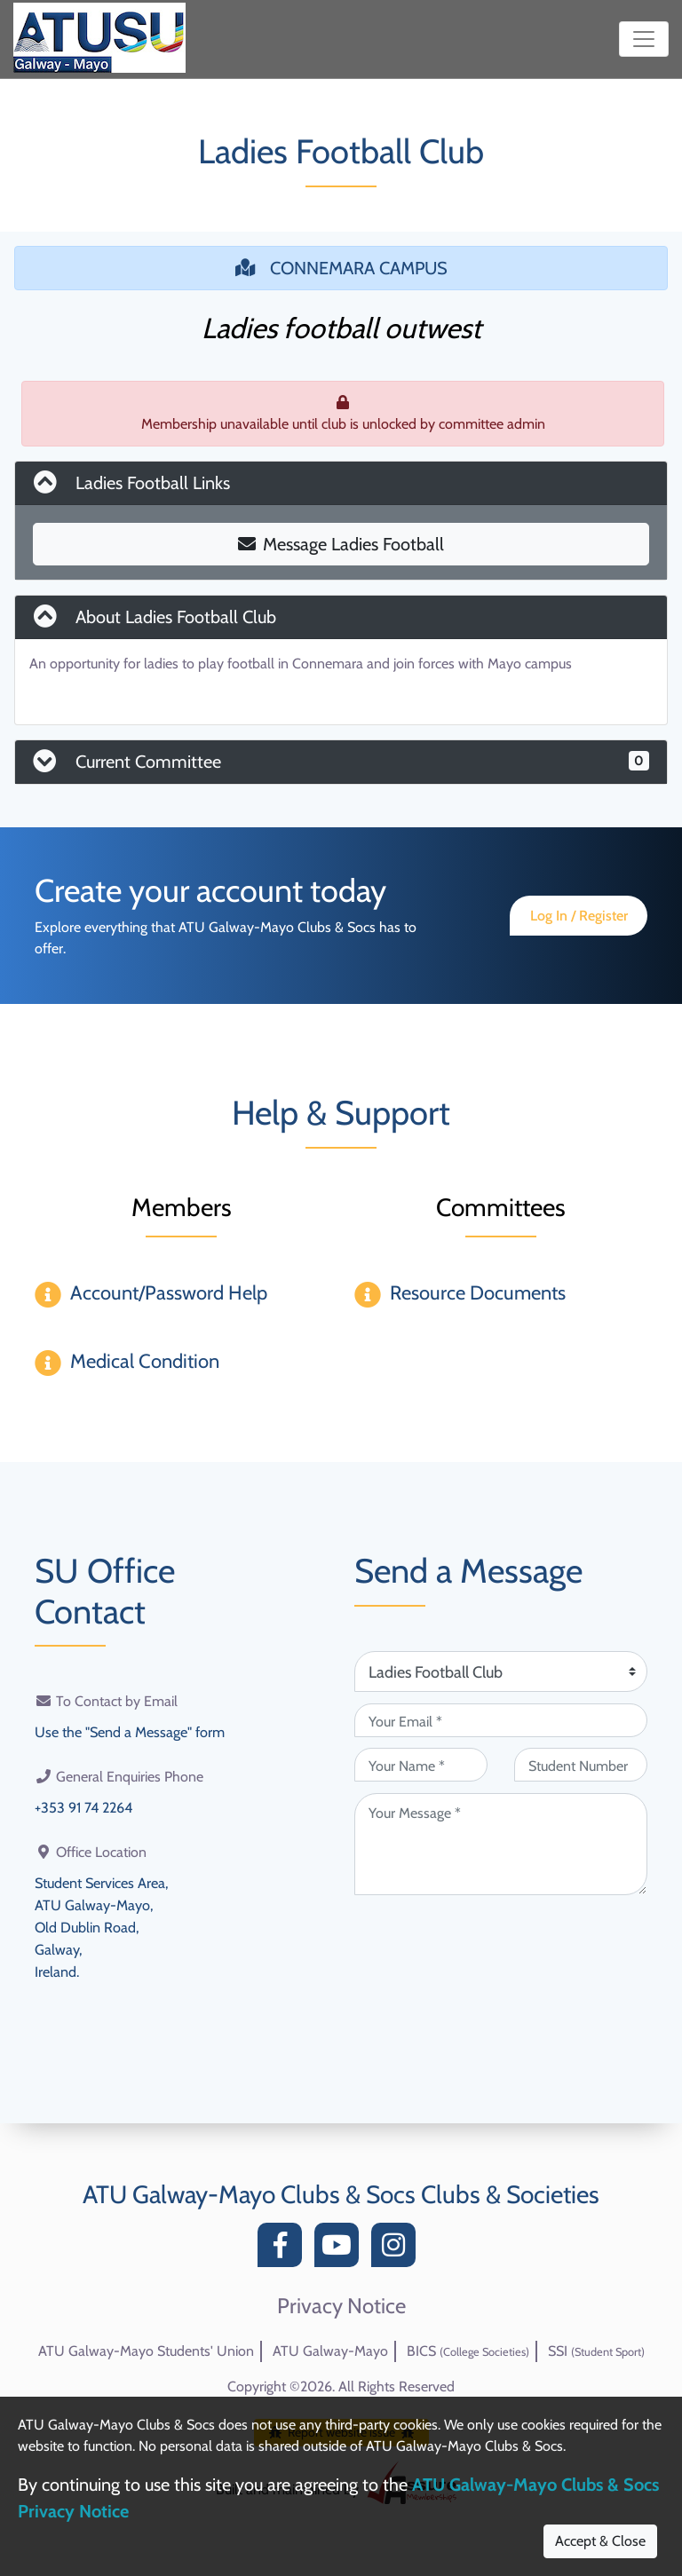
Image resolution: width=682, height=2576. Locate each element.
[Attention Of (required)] (500, 1671)
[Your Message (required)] (500, 1844)
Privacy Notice (341, 2306)
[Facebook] (284, 2249)
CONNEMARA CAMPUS (341, 268)
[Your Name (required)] (421, 1765)
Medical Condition (144, 1361)
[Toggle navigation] (644, 39)
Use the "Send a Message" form (130, 1731)
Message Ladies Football (341, 544)
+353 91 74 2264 (83, 1806)
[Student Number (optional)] (580, 1765)
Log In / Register (579, 915)
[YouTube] (341, 2249)
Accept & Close (600, 2541)
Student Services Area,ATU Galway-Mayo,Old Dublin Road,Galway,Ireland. (101, 1923)
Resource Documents (478, 1293)
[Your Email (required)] (500, 1720)
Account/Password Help (168, 1293)
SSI (596, 2351)
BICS (468, 2351)
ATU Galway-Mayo (330, 2351)
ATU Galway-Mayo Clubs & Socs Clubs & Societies (341, 2194)
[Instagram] (397, 2249)
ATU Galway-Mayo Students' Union (146, 2351)
